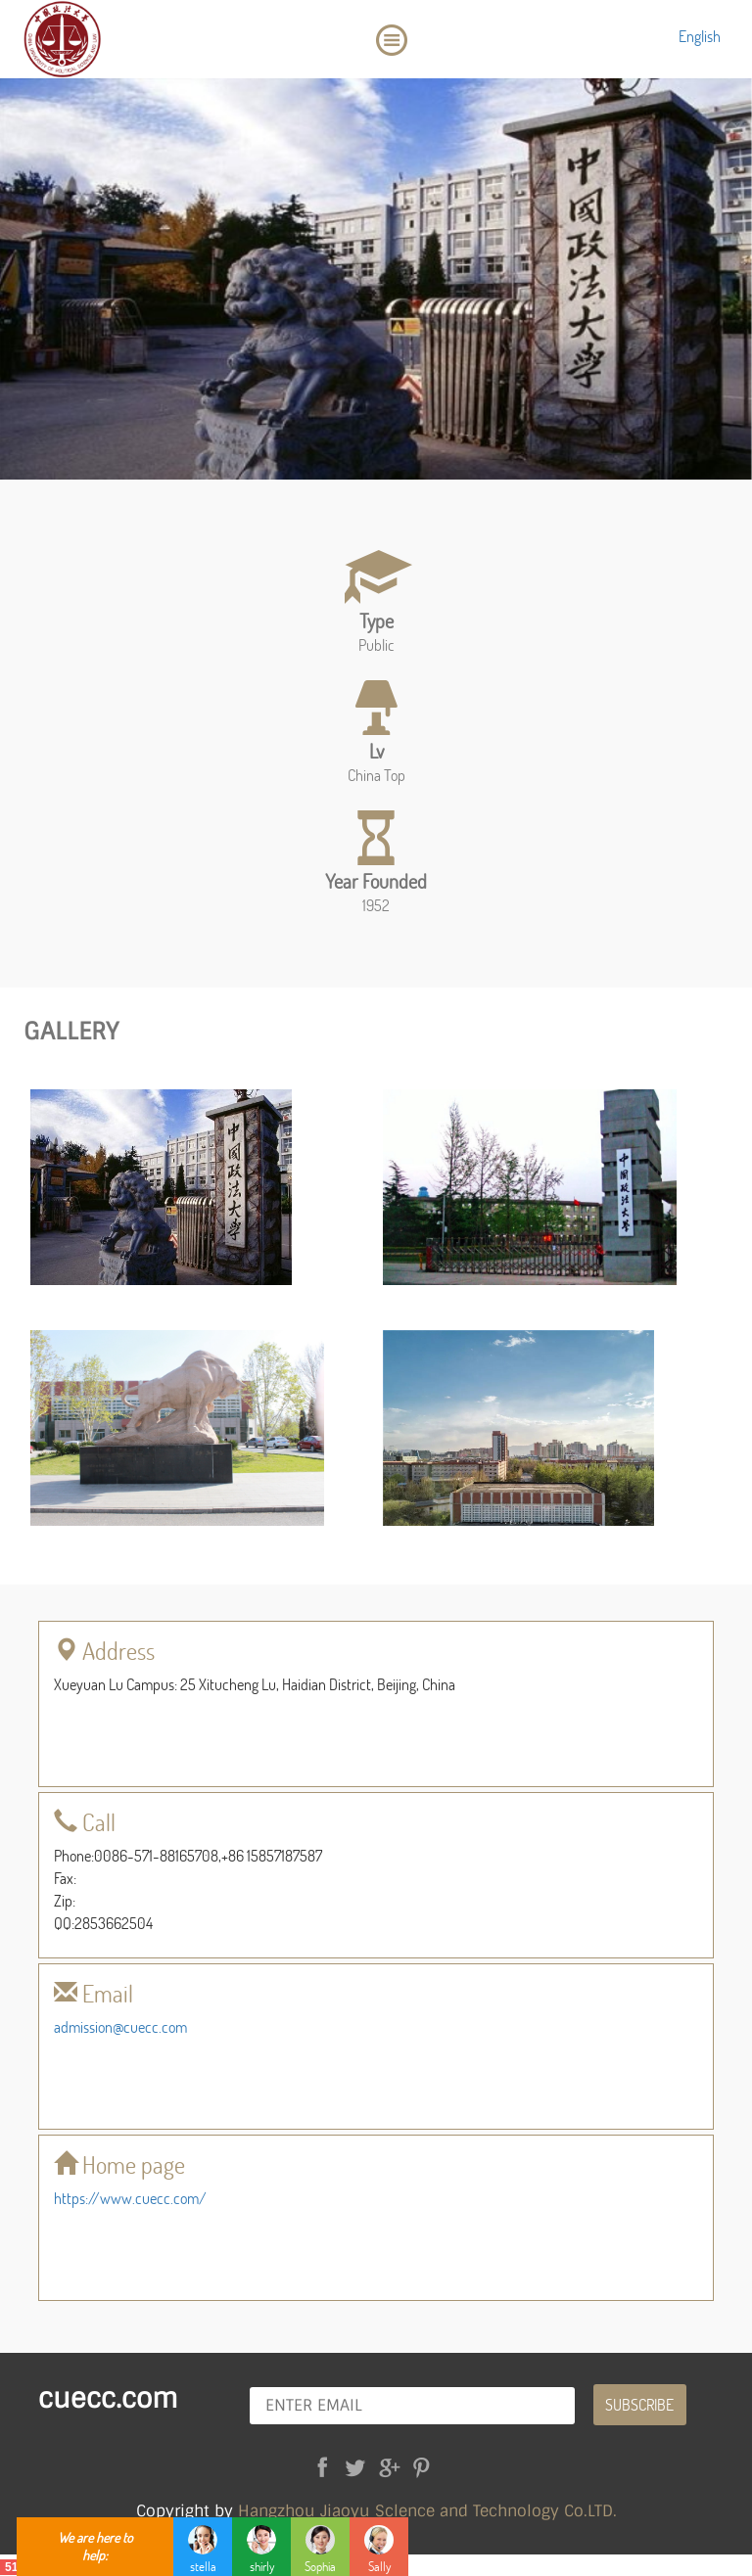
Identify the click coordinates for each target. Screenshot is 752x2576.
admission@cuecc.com (120, 2026)
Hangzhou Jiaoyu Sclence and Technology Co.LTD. (427, 2511)
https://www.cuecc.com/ (130, 2197)
